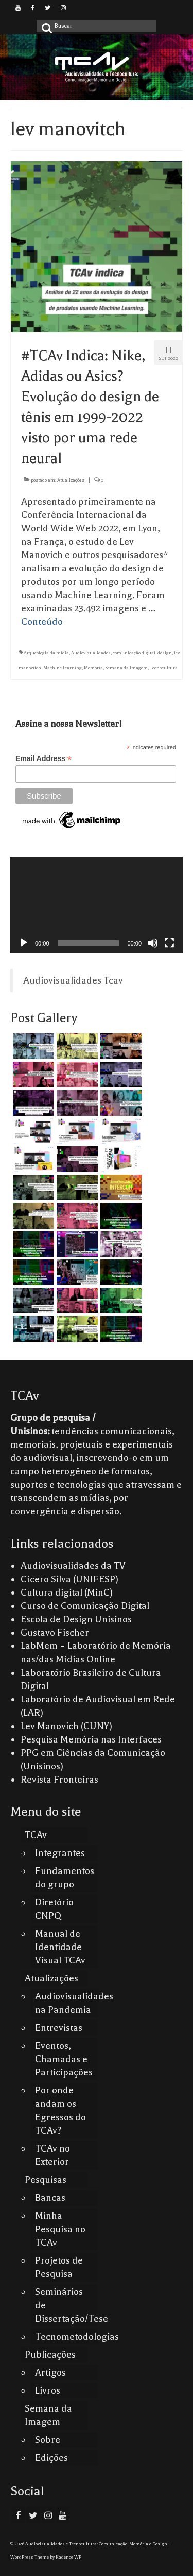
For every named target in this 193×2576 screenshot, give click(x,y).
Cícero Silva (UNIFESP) (69, 1579)
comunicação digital (134, 652)
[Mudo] (153, 943)
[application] (96, 905)
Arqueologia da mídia (46, 652)
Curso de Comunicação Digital (85, 1605)
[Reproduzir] (24, 943)
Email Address (43, 759)
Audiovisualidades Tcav (73, 980)
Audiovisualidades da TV (73, 1565)
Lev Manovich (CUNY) (66, 1726)
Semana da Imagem (126, 667)
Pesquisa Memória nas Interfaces (91, 1739)
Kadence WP (68, 2557)
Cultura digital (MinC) (67, 1592)
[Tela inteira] (169, 943)
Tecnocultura (164, 667)
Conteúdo (42, 621)
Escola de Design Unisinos (76, 1619)
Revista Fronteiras (59, 1779)
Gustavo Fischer (55, 1632)
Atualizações (70, 480)
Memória (93, 667)
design (164, 652)
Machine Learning (62, 667)
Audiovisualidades (91, 652)
